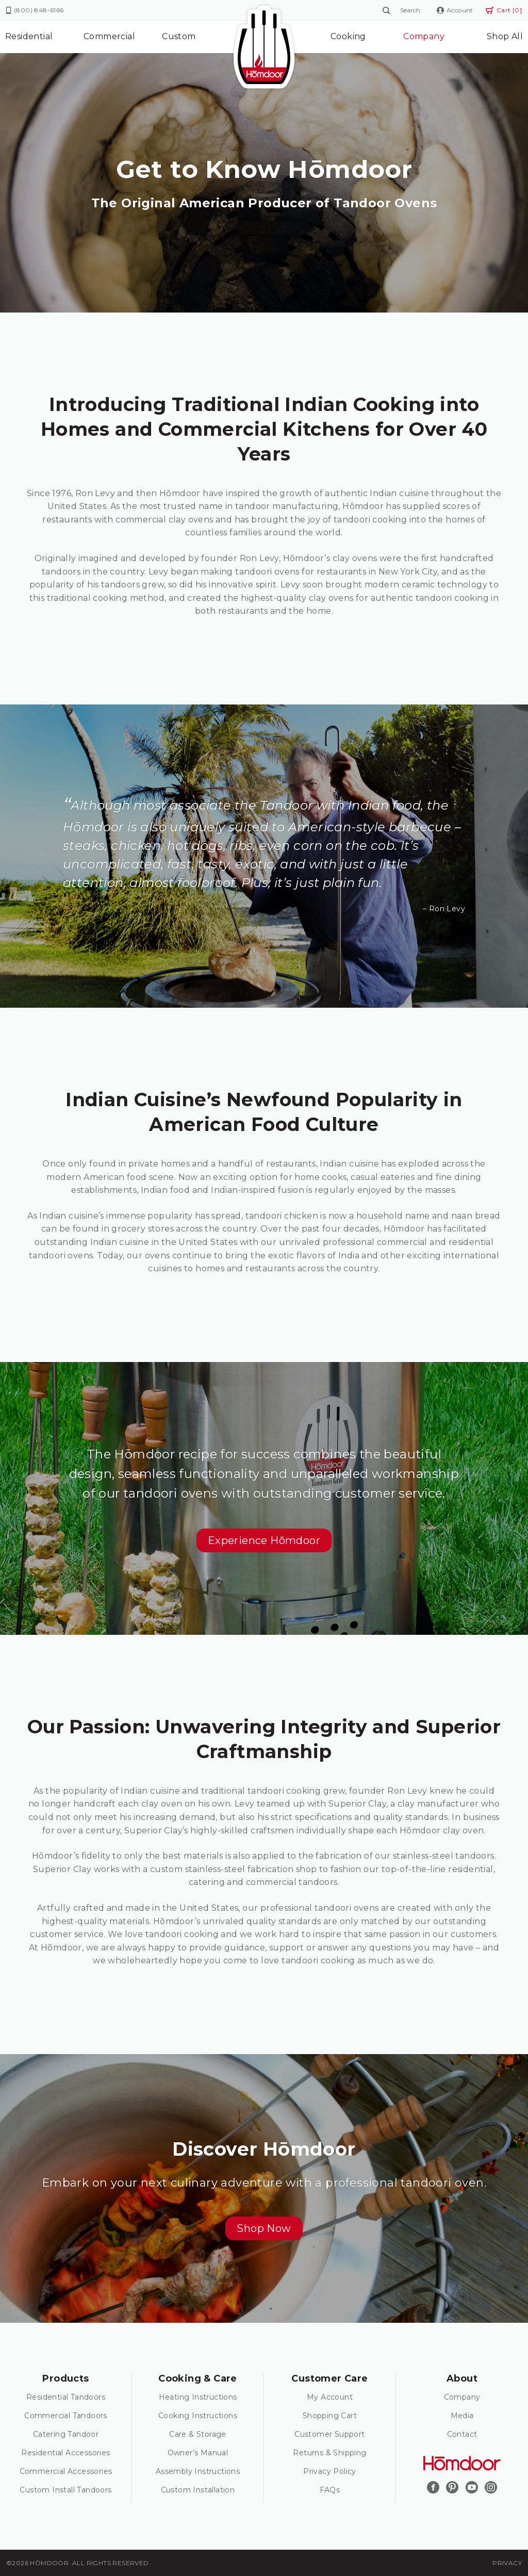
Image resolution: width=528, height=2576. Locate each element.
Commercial (109, 36)
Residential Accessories (65, 2452)
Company (423, 36)
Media (462, 2415)
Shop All (505, 36)
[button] (264, 1540)
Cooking (348, 36)
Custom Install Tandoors (65, 2490)
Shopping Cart (330, 2415)
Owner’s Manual (198, 2452)
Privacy (507, 2563)
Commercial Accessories (66, 2471)
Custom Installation (198, 2490)
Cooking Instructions (197, 2415)
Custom (178, 36)
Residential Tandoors (65, 2397)
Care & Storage (197, 2434)
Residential (29, 36)
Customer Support (329, 2434)
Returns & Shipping (329, 2452)
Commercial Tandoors (65, 2415)
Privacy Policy (329, 2471)
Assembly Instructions (198, 2471)
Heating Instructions (198, 2397)
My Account (330, 2397)
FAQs (330, 2490)
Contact (462, 2434)
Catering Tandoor (65, 2434)
